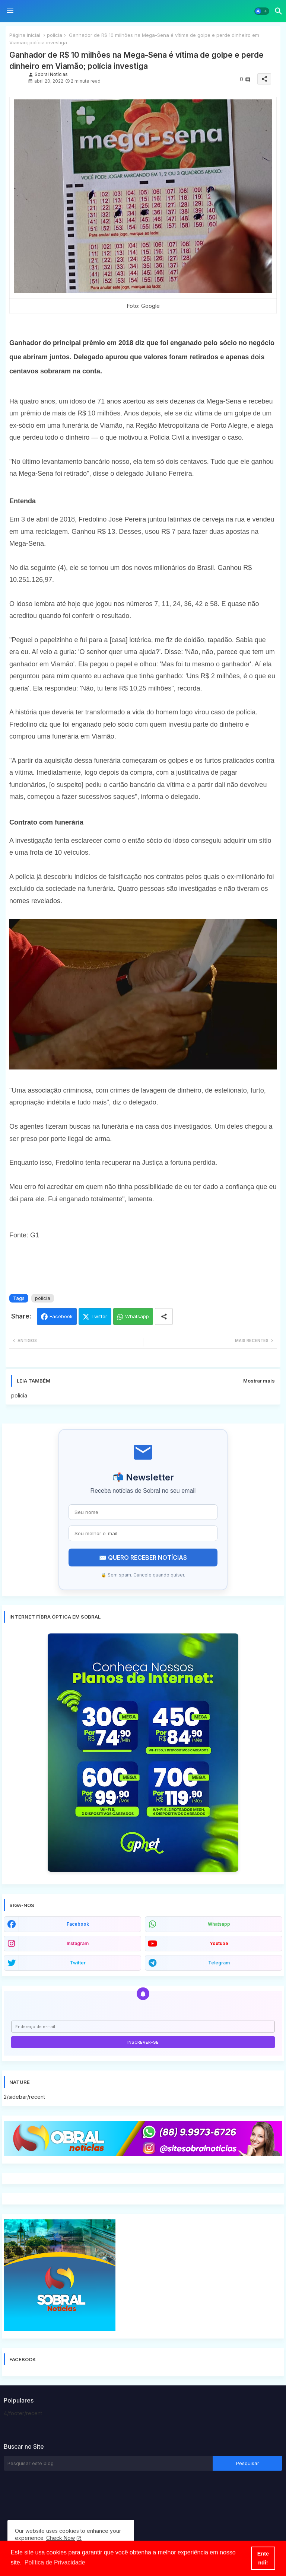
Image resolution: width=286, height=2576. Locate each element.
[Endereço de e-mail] (143, 2027)
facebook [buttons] (78, 1924)
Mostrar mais (259, 1381)
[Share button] (164, 1316)
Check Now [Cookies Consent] (60, 2538)
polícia (54, 35)
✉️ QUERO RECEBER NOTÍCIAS (143, 1557)
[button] (261, 11)
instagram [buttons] (78, 1943)
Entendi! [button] (263, 2558)
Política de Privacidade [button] (55, 2562)
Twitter (99, 1316)
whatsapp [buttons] (219, 1924)
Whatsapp (137, 1316)
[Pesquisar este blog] (108, 2463)
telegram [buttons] (219, 1963)
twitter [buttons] (78, 1963)
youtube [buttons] (219, 1943)
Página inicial (24, 35)
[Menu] (10, 11)
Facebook (61, 1316)
